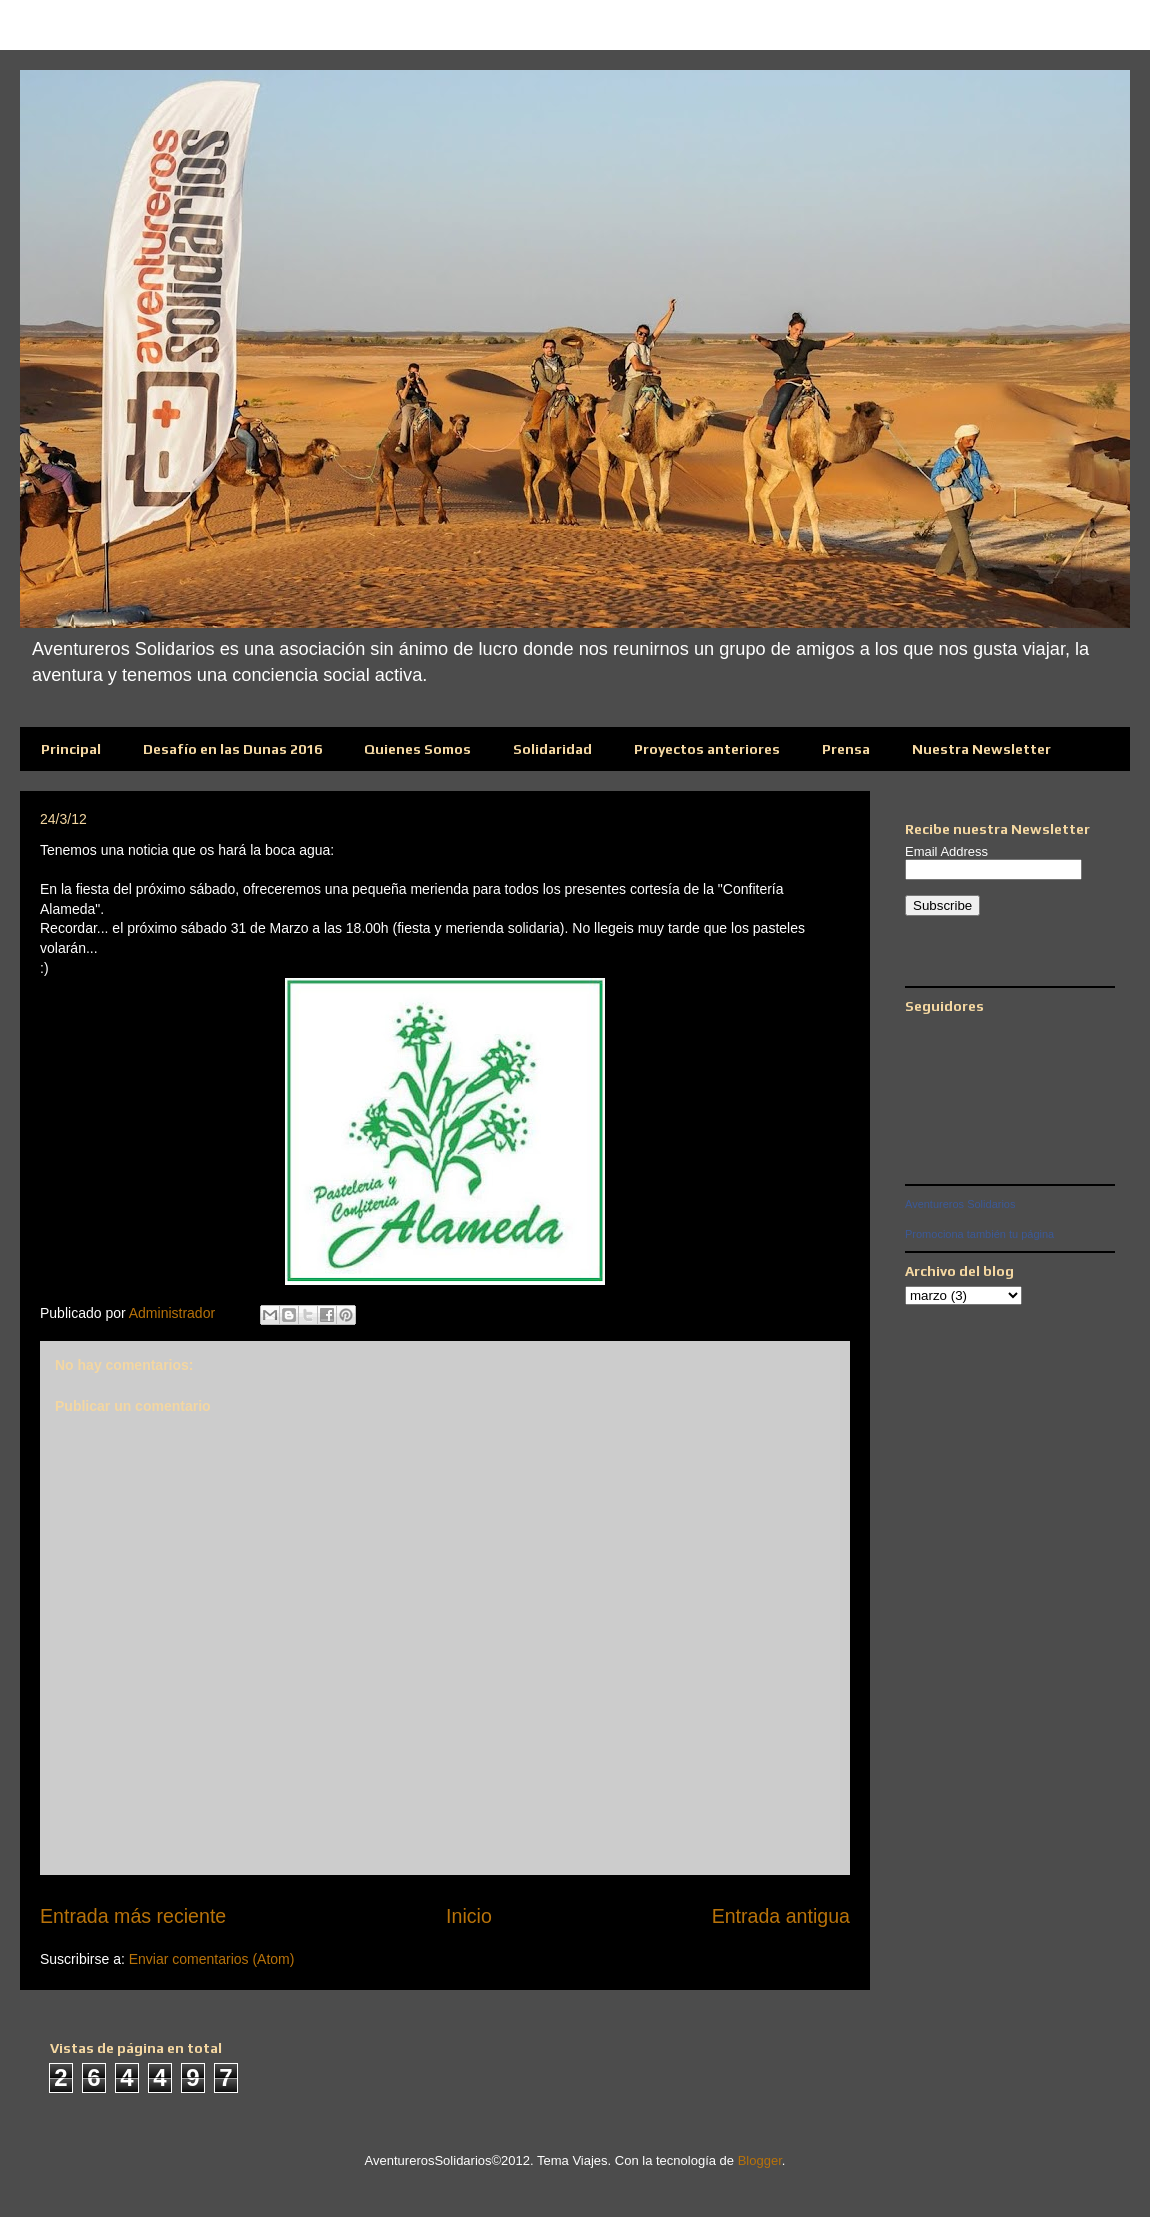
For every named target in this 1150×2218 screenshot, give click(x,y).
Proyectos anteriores (707, 749)
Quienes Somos (417, 749)
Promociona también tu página (979, 1234)
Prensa (846, 749)
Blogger (760, 2160)
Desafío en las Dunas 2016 (232, 749)
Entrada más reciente (133, 1916)
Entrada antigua (781, 1916)
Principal (71, 749)
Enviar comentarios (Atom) (212, 1959)
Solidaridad (552, 749)
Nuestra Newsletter (981, 749)
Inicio (469, 1916)
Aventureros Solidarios (960, 1204)
